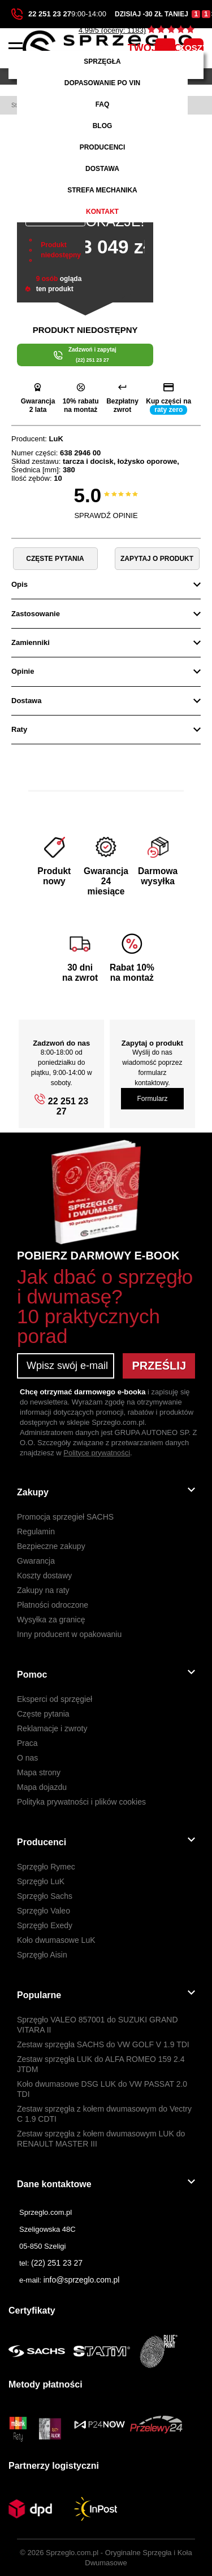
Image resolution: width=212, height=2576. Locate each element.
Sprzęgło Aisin (42, 1954)
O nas (27, 1757)
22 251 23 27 (41, 14)
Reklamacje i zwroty (52, 1728)
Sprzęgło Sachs (44, 1896)
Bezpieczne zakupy (51, 1546)
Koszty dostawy (44, 1575)
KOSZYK (194, 47)
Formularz (152, 1099)
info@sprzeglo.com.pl (82, 2279)
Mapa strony (38, 1772)
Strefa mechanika (102, 190)
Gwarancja (36, 1560)
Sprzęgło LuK (40, 1881)
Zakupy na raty (43, 1590)
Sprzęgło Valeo (43, 1910)
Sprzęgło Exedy (44, 1925)
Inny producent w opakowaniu (69, 1634)
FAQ (103, 104)
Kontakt (102, 212)
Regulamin (36, 1531)
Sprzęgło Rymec (46, 1866)
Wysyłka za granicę (51, 1619)
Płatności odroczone (52, 1604)
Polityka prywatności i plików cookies (81, 1801)
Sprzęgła (102, 61)
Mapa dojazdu (42, 1787)
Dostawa (102, 169)
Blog (103, 126)
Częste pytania (43, 1713)
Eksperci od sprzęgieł (54, 1699)
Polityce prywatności (96, 1453)
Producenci (103, 147)
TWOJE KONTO (165, 48)
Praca (27, 1743)
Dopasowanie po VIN (102, 83)
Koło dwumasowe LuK (56, 1940)
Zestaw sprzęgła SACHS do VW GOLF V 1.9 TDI (103, 2044)
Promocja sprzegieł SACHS (65, 1516)
